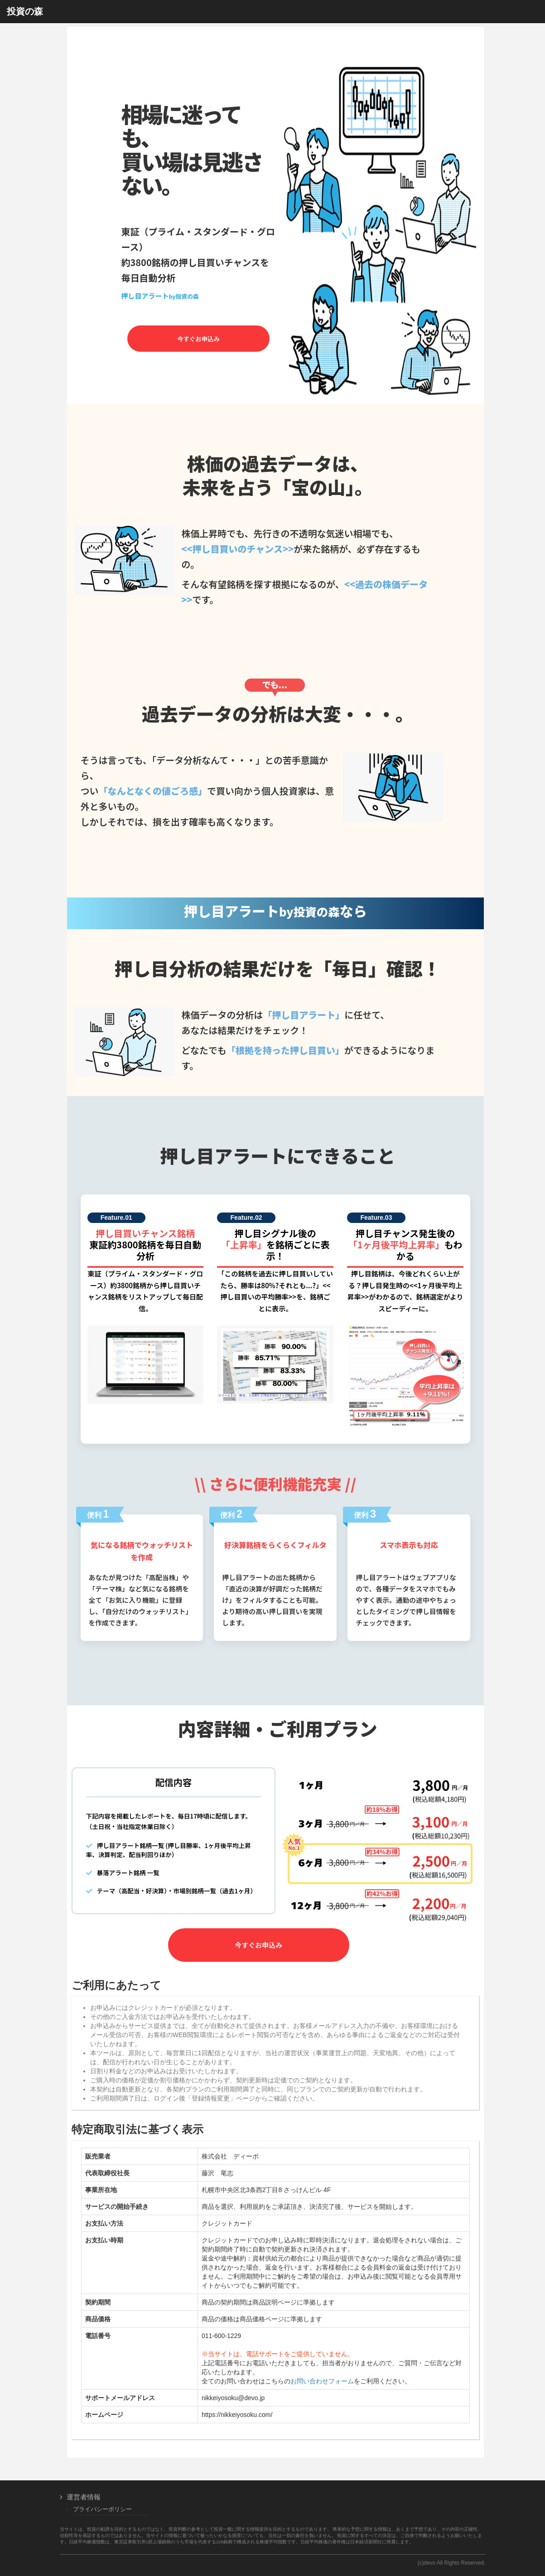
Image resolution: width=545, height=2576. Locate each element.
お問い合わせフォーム (322, 2381)
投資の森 (25, 11)
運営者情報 (84, 2497)
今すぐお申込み (198, 338)
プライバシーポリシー (102, 2509)
